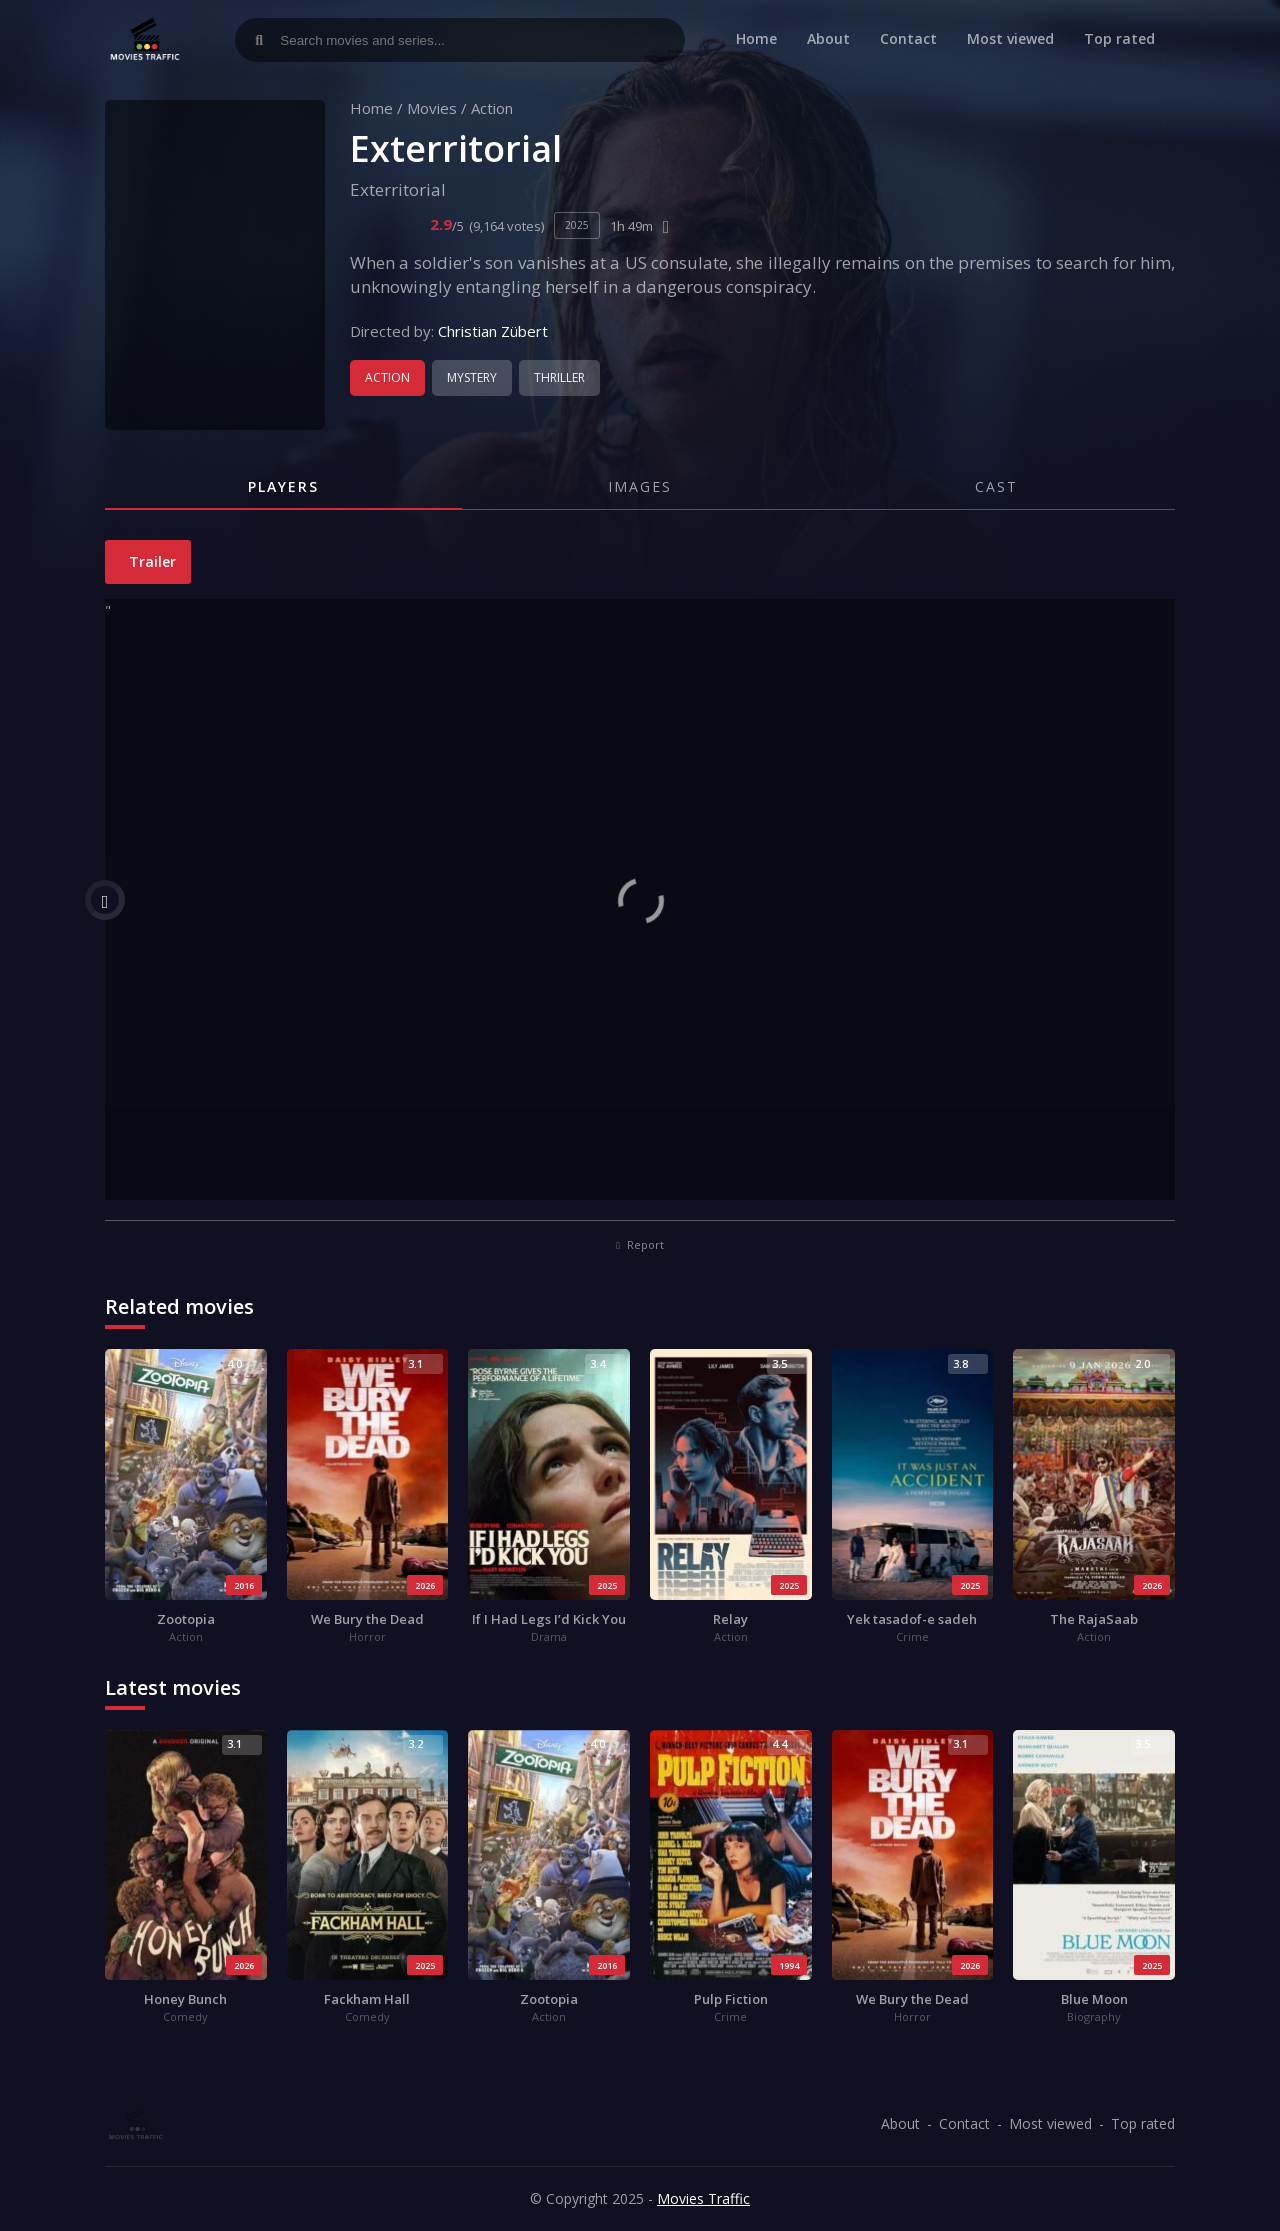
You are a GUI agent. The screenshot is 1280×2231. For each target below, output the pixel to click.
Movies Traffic (703, 2198)
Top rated (1119, 38)
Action (492, 108)
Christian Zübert (493, 331)
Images (640, 486)
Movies (432, 108)
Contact (908, 38)
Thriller (559, 377)
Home (756, 38)
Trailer (150, 561)
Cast (996, 486)
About (828, 38)
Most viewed (1010, 38)
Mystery (472, 377)
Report (640, 1244)
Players (283, 486)
